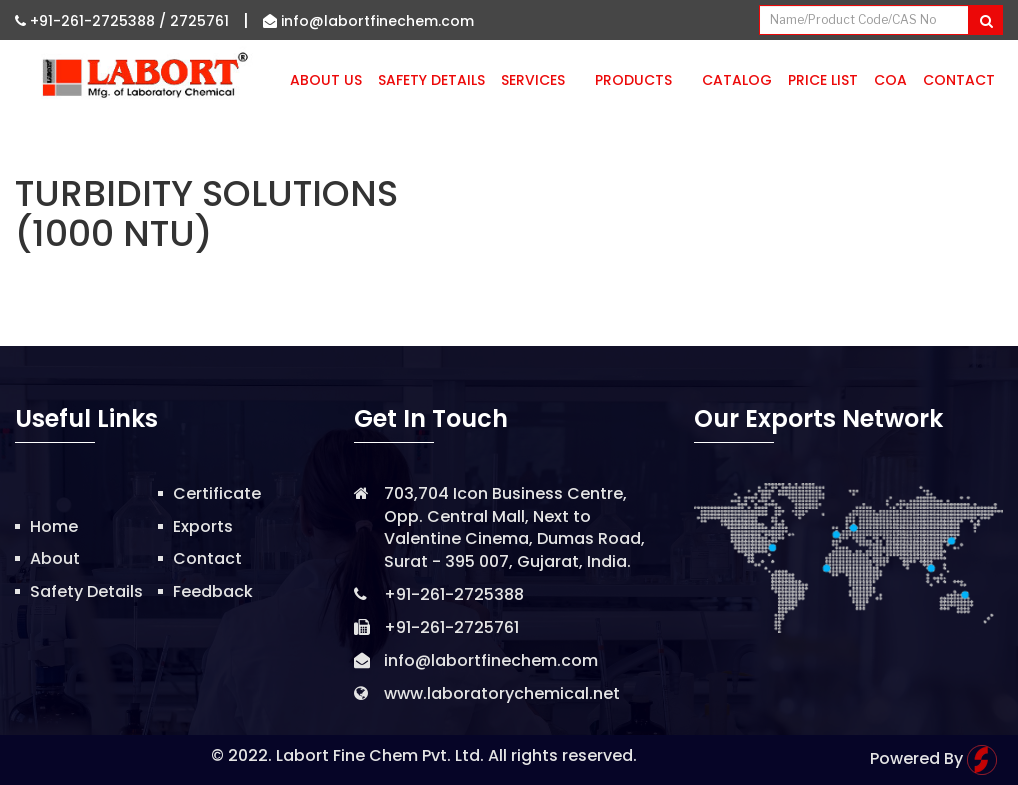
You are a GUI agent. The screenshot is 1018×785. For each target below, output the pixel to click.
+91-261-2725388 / (92, 21)
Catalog (737, 80)
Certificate (217, 493)
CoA (890, 80)
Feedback (213, 591)
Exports (203, 526)
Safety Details (431, 80)
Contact (959, 80)
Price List (823, 80)
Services (540, 80)
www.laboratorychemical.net (502, 693)
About (55, 558)
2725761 (199, 21)
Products (640, 80)
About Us (326, 80)
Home (54, 526)
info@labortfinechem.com (368, 21)
